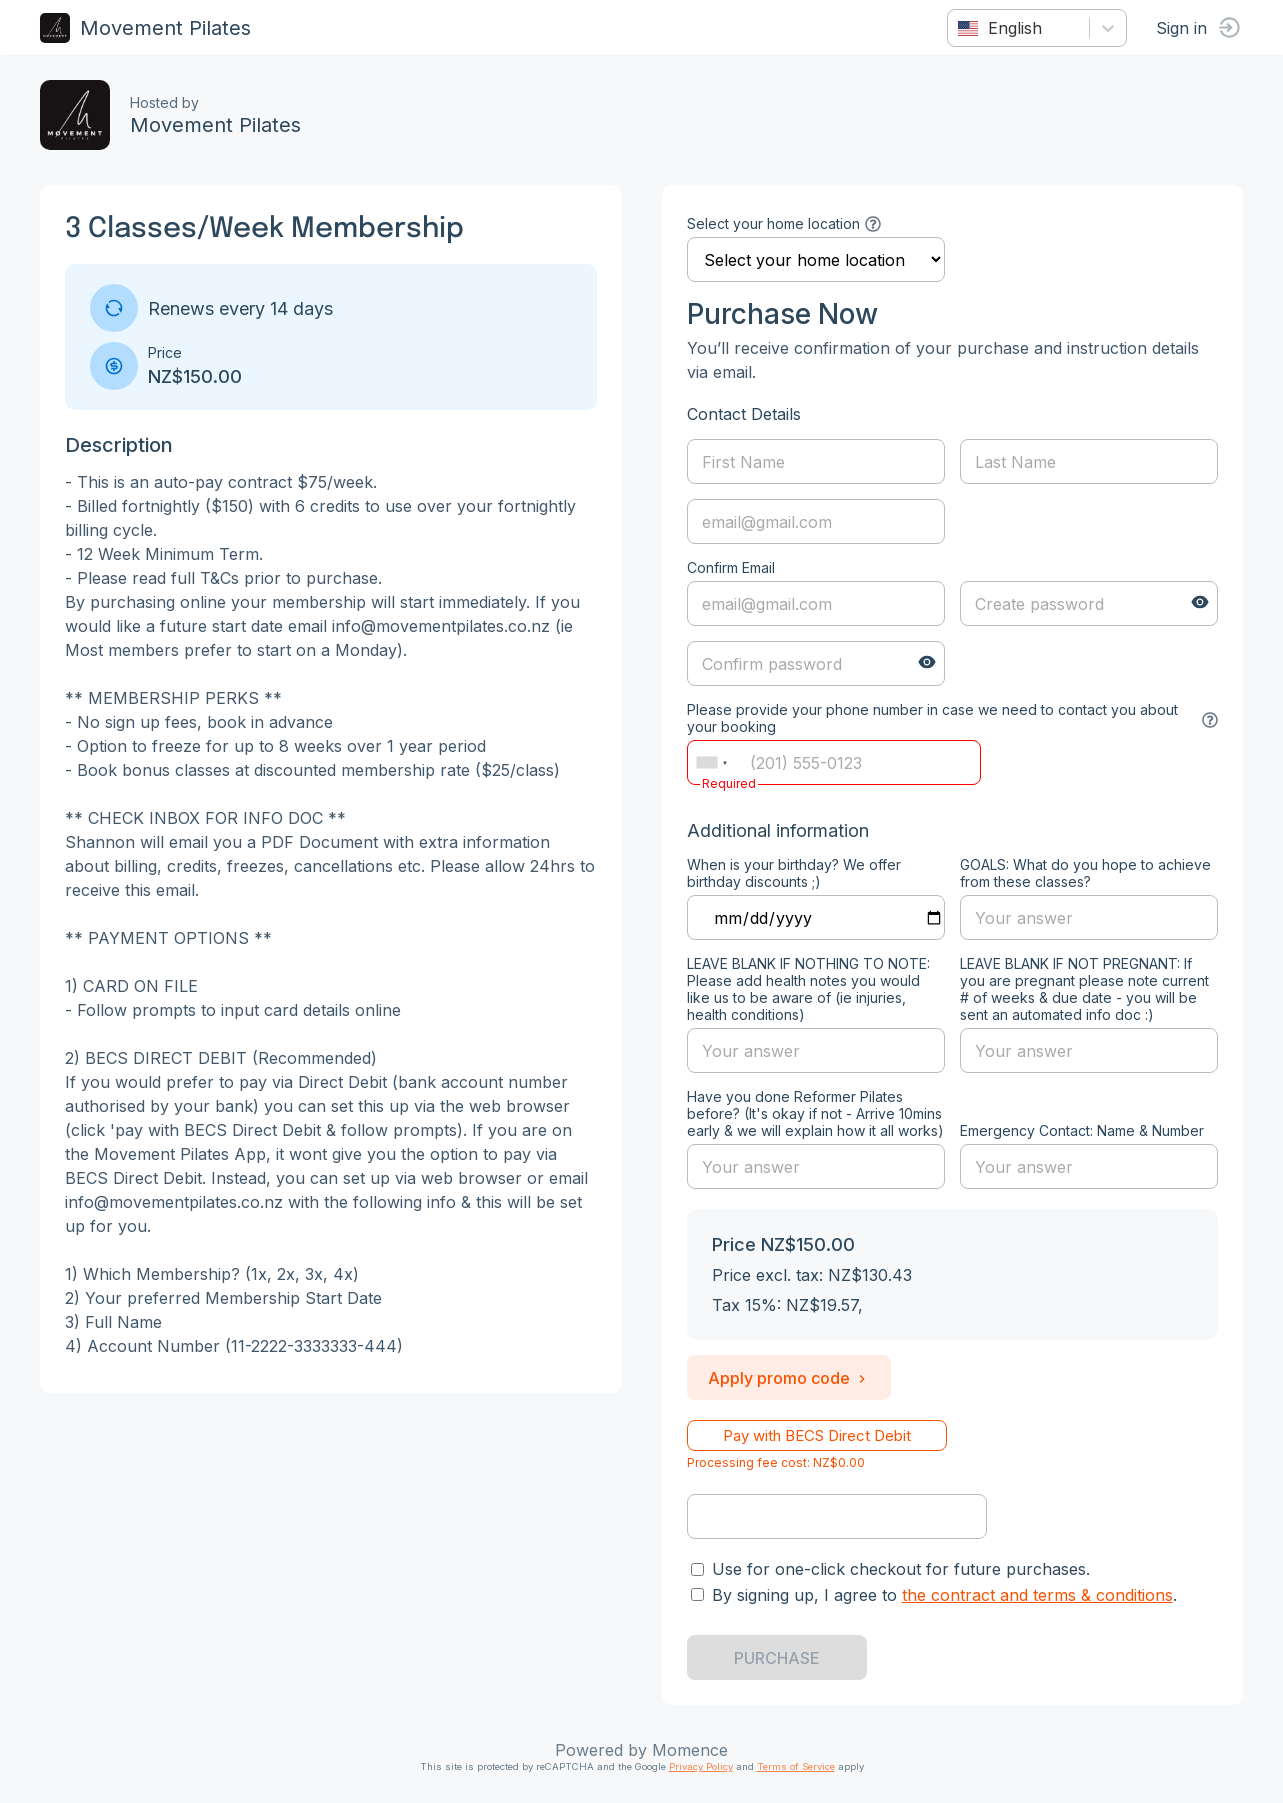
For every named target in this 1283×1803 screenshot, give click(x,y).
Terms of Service (796, 1766)
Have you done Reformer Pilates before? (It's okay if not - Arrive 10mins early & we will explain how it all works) (815, 1113)
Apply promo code (789, 1378)
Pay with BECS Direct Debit (817, 1435)
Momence (690, 1750)
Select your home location (773, 223)
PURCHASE (777, 1658)
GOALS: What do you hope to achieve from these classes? (1085, 873)
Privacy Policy (701, 1766)
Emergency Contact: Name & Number (1082, 1130)
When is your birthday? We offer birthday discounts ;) (794, 873)
